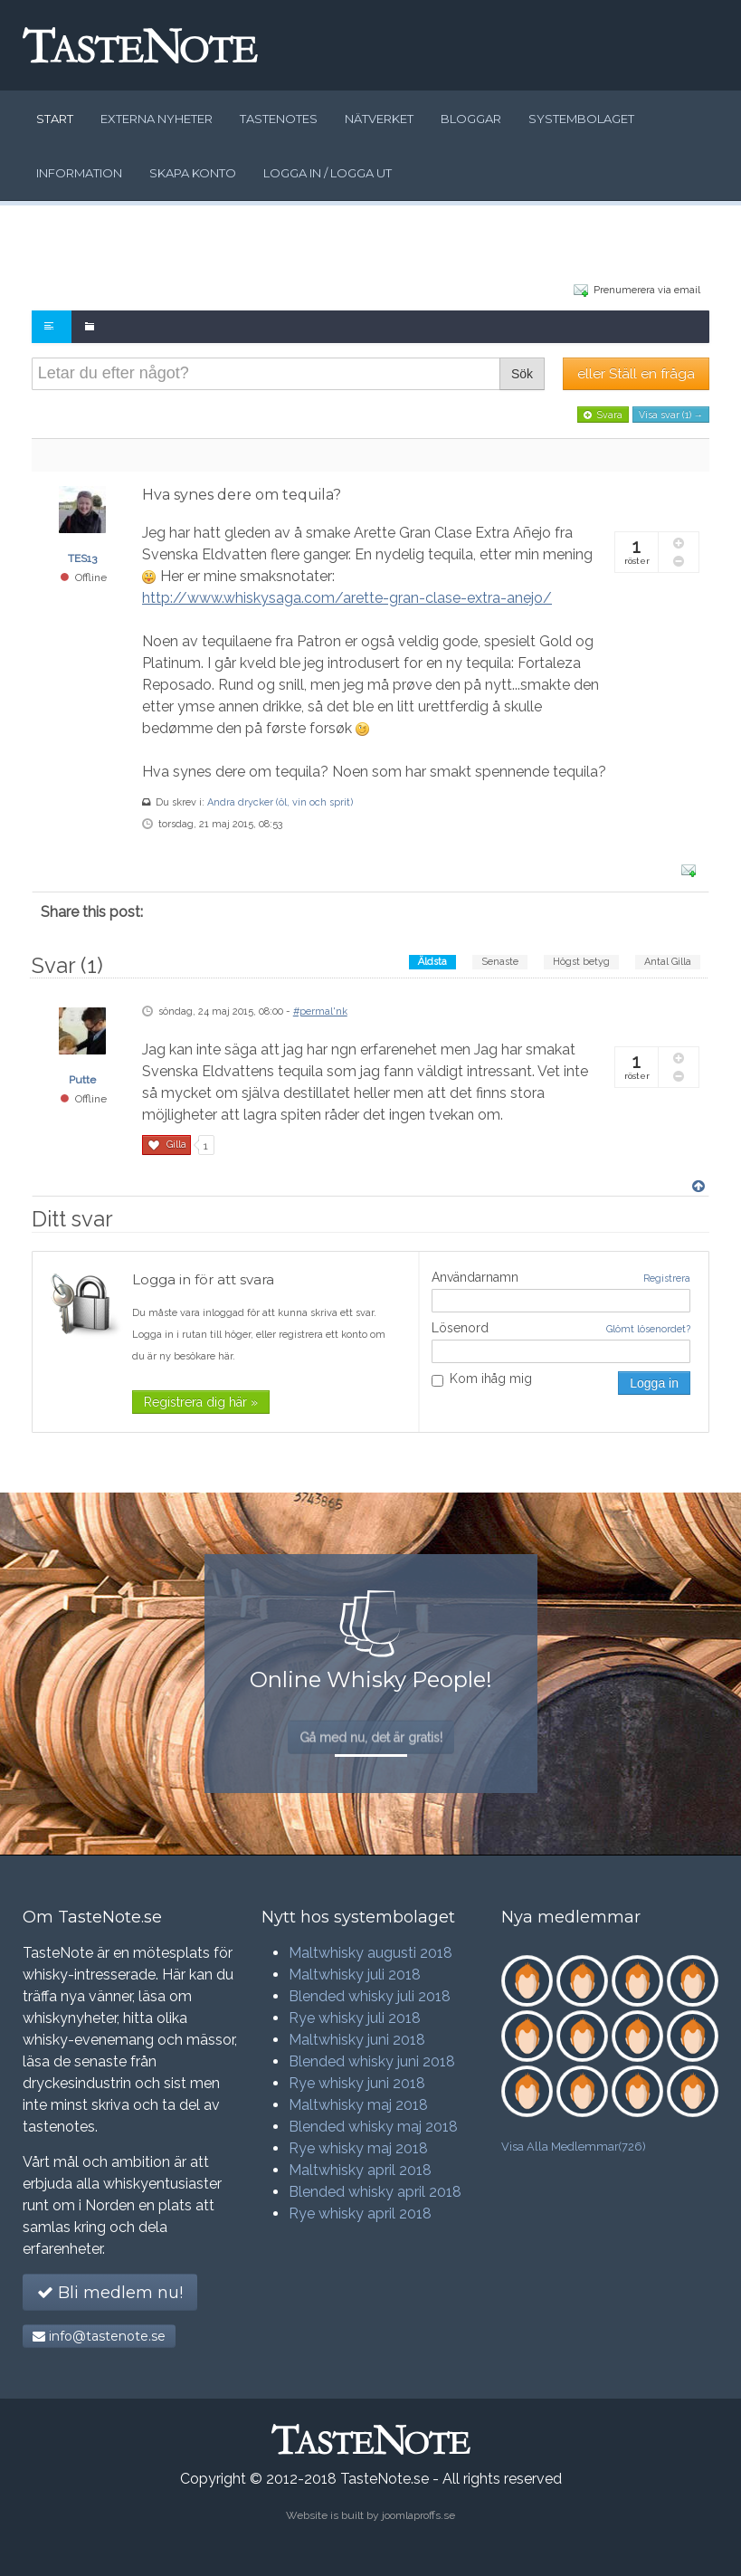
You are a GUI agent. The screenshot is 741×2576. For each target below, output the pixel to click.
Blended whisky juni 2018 (372, 2061)
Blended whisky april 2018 (375, 2191)
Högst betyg (581, 962)
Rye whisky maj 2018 (358, 2148)
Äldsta (432, 962)
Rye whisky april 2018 (360, 2213)
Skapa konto (192, 173)
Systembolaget (581, 118)
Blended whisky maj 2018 (373, 2126)
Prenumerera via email (637, 289)
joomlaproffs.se (418, 2515)
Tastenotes (279, 118)
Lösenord (460, 1328)
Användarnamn (475, 1277)
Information (79, 173)
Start (54, 118)
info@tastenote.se (99, 2336)
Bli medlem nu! (110, 2293)
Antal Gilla (667, 962)
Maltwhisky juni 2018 (357, 2039)
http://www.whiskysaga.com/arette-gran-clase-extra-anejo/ (347, 597)
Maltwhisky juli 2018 (355, 1974)
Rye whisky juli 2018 (355, 2018)
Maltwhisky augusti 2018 (370, 1952)
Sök (522, 374)
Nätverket (379, 118)
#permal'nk (320, 1011)
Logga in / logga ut (327, 173)
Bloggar (471, 118)
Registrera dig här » (201, 1402)
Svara (603, 414)
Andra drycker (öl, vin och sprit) (280, 802)
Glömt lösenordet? (648, 1329)
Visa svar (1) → (671, 414)
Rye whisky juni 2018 (357, 2083)
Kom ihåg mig (482, 1378)
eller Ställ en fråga (636, 374)
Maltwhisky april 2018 (360, 2170)
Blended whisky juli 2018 (370, 1996)
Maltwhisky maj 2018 (358, 2104)
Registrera (666, 1278)
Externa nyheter (156, 118)
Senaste (499, 962)
